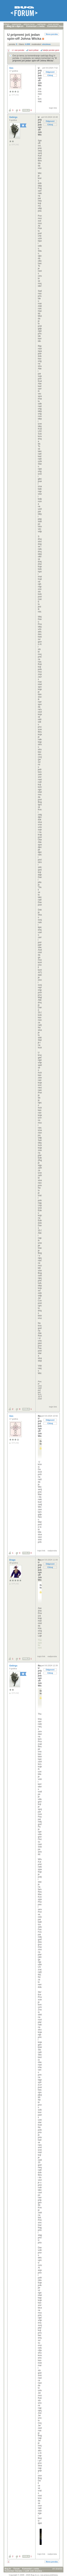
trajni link (53, 108)
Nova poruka (52, 34)
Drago (12, 1560)
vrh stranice (57, 2569)
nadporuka (52, 1551)
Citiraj (50, 75)
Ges (11, 68)
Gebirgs (13, 117)
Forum (17, 2569)
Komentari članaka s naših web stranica (23, 2571)
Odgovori (50, 72)
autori (7, 26)
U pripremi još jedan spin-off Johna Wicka (35, 59)
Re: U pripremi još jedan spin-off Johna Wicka (40, 1426)
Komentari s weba (30, 2569)
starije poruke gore (51, 50)
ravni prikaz (34, 50)
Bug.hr (8, 2569)
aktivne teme (29, 24)
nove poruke (53, 24)
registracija (16, 24)
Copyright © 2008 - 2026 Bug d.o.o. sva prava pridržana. (33, 2575)
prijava (6, 24)
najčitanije (41, 24)
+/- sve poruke (18, 50)
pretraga (16, 26)
